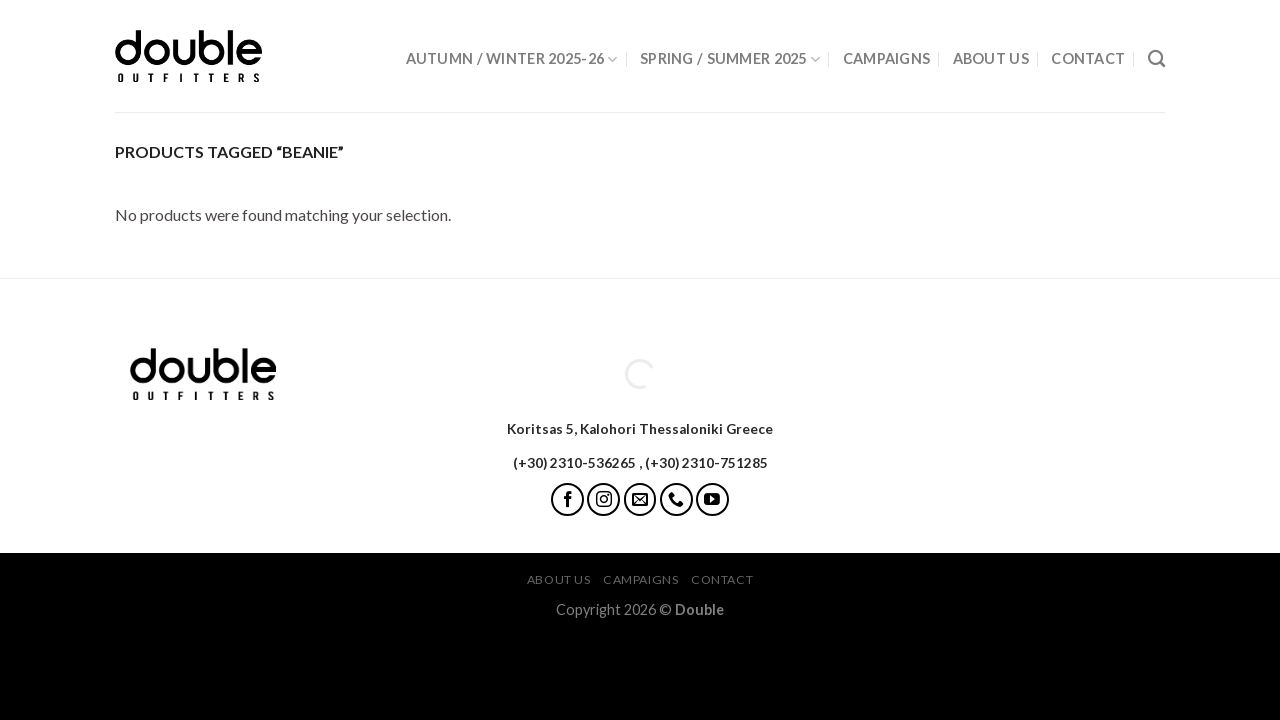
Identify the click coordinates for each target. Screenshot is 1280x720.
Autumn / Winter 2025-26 (512, 59)
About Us (991, 58)
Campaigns (887, 58)
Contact (1088, 58)
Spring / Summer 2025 (730, 59)
